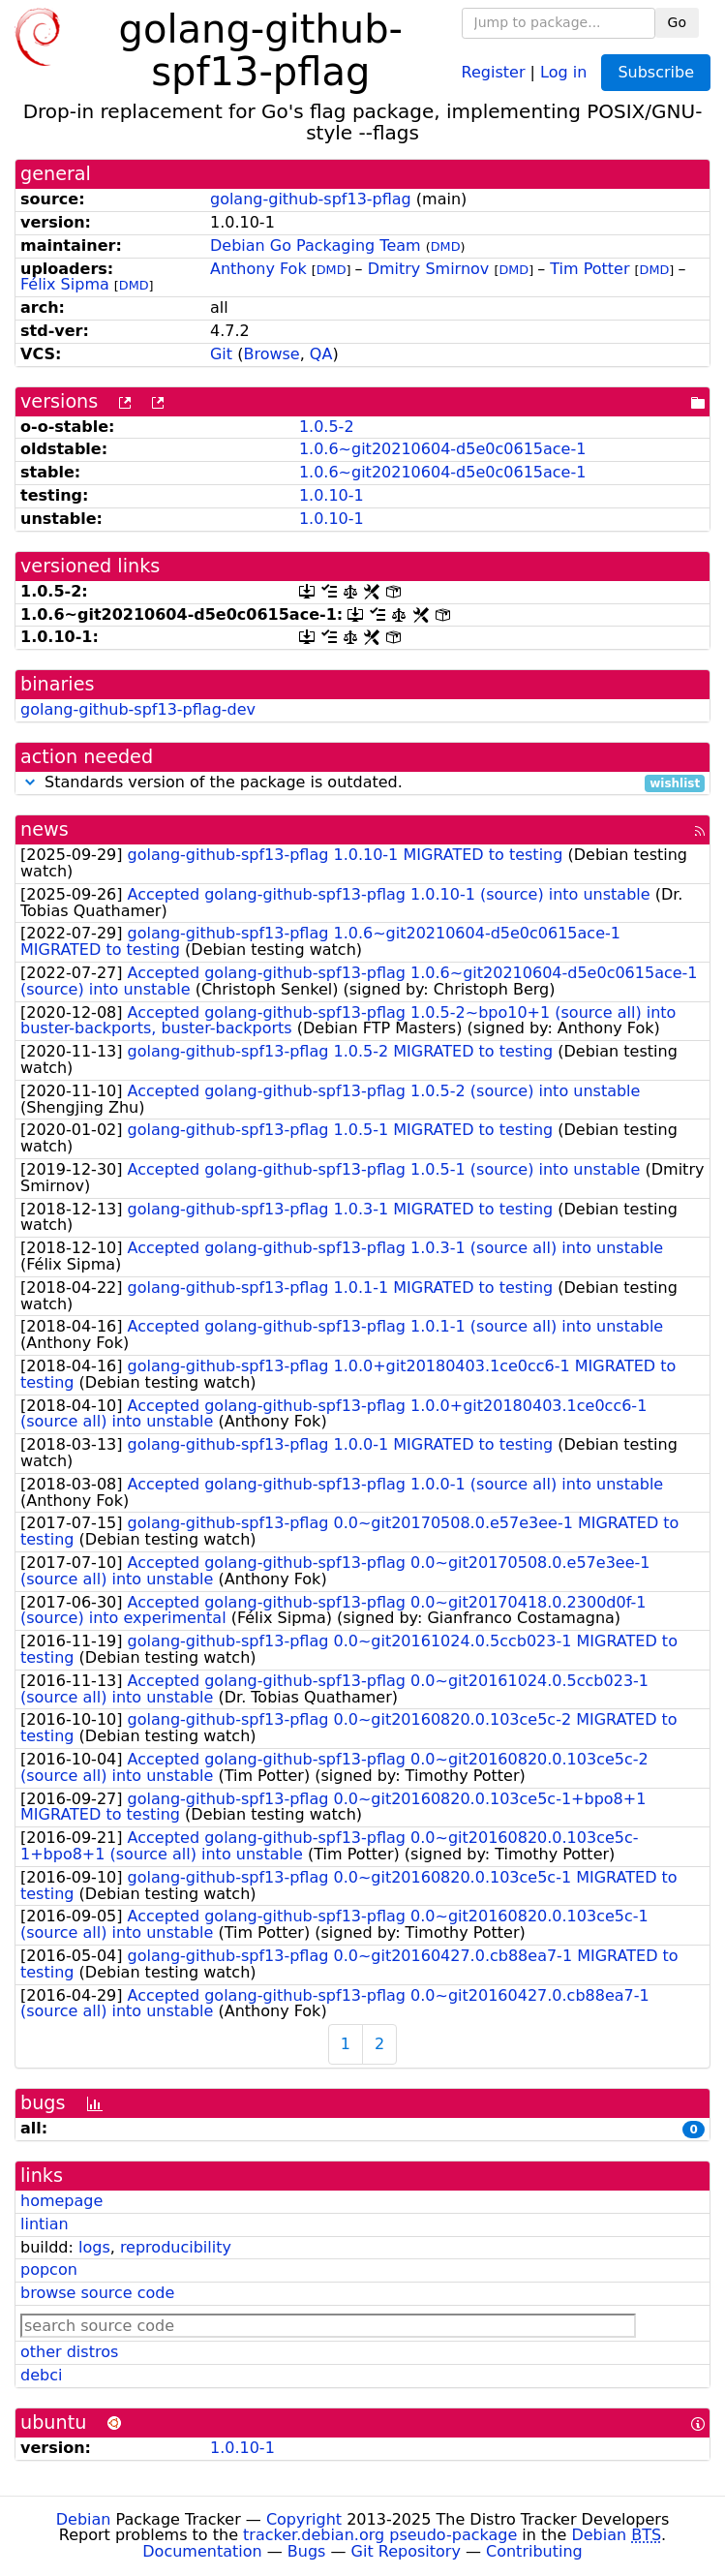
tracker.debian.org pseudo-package (380, 2535)
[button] (30, 782)
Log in (563, 71)
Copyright (304, 2519)
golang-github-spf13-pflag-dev (138, 709)
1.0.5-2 (326, 426)
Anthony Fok (258, 269)
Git (221, 354)
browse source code (97, 2293)
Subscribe (656, 72)
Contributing (534, 2551)
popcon (48, 2269)
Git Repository (406, 2551)
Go (677, 22)
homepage (61, 2201)
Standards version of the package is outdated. (362, 783)
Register (494, 71)
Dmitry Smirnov (429, 269)
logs (94, 2247)
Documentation (201, 2551)
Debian (83, 2519)
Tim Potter (589, 269)
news (44, 829)
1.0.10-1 (331, 495)
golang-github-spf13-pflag (310, 199)
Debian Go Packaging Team (315, 245)
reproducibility (175, 2247)
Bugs (306, 2551)
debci (41, 2375)
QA (321, 354)
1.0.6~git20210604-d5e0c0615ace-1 (443, 449)
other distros (69, 2352)
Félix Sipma (64, 284)
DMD (446, 246)
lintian (44, 2224)
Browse (271, 354)
